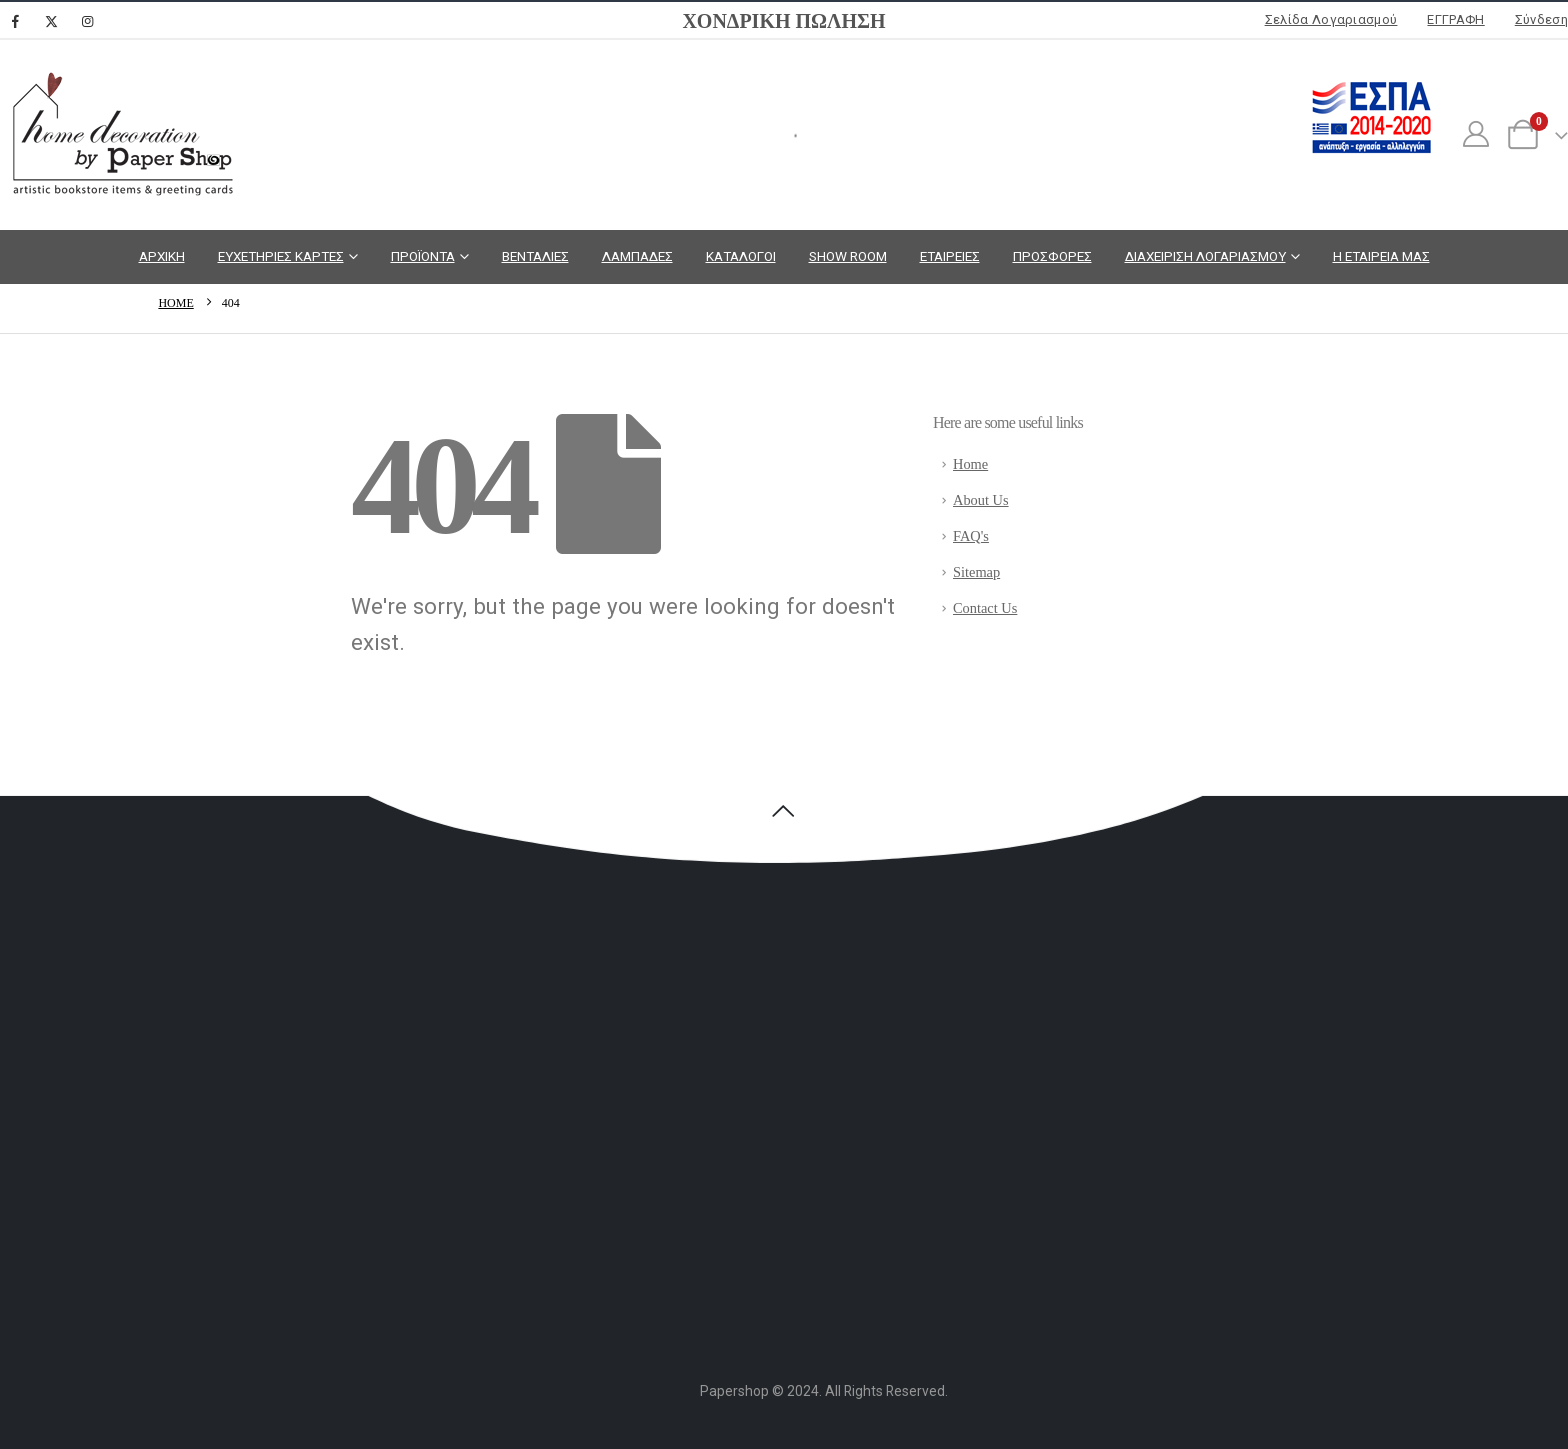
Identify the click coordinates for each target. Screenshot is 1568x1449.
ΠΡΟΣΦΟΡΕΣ (1052, 256)
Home (970, 464)
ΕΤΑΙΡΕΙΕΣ (950, 256)
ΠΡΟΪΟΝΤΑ (423, 256)
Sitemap (976, 572)
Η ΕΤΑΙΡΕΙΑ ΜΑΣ (1381, 256)
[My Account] (1475, 135)
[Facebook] (15, 21)
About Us (981, 500)
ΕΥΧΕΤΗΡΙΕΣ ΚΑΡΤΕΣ (281, 256)
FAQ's (971, 536)
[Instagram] (87, 21)
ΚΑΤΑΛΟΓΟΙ (741, 256)
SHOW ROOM (848, 256)
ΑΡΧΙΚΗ (162, 256)
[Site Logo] (120, 135)
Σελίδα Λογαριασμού (1331, 19)
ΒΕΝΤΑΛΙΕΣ (535, 256)
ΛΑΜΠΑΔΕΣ (637, 256)
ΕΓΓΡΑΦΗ (1455, 19)
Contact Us (985, 608)
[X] (51, 21)
